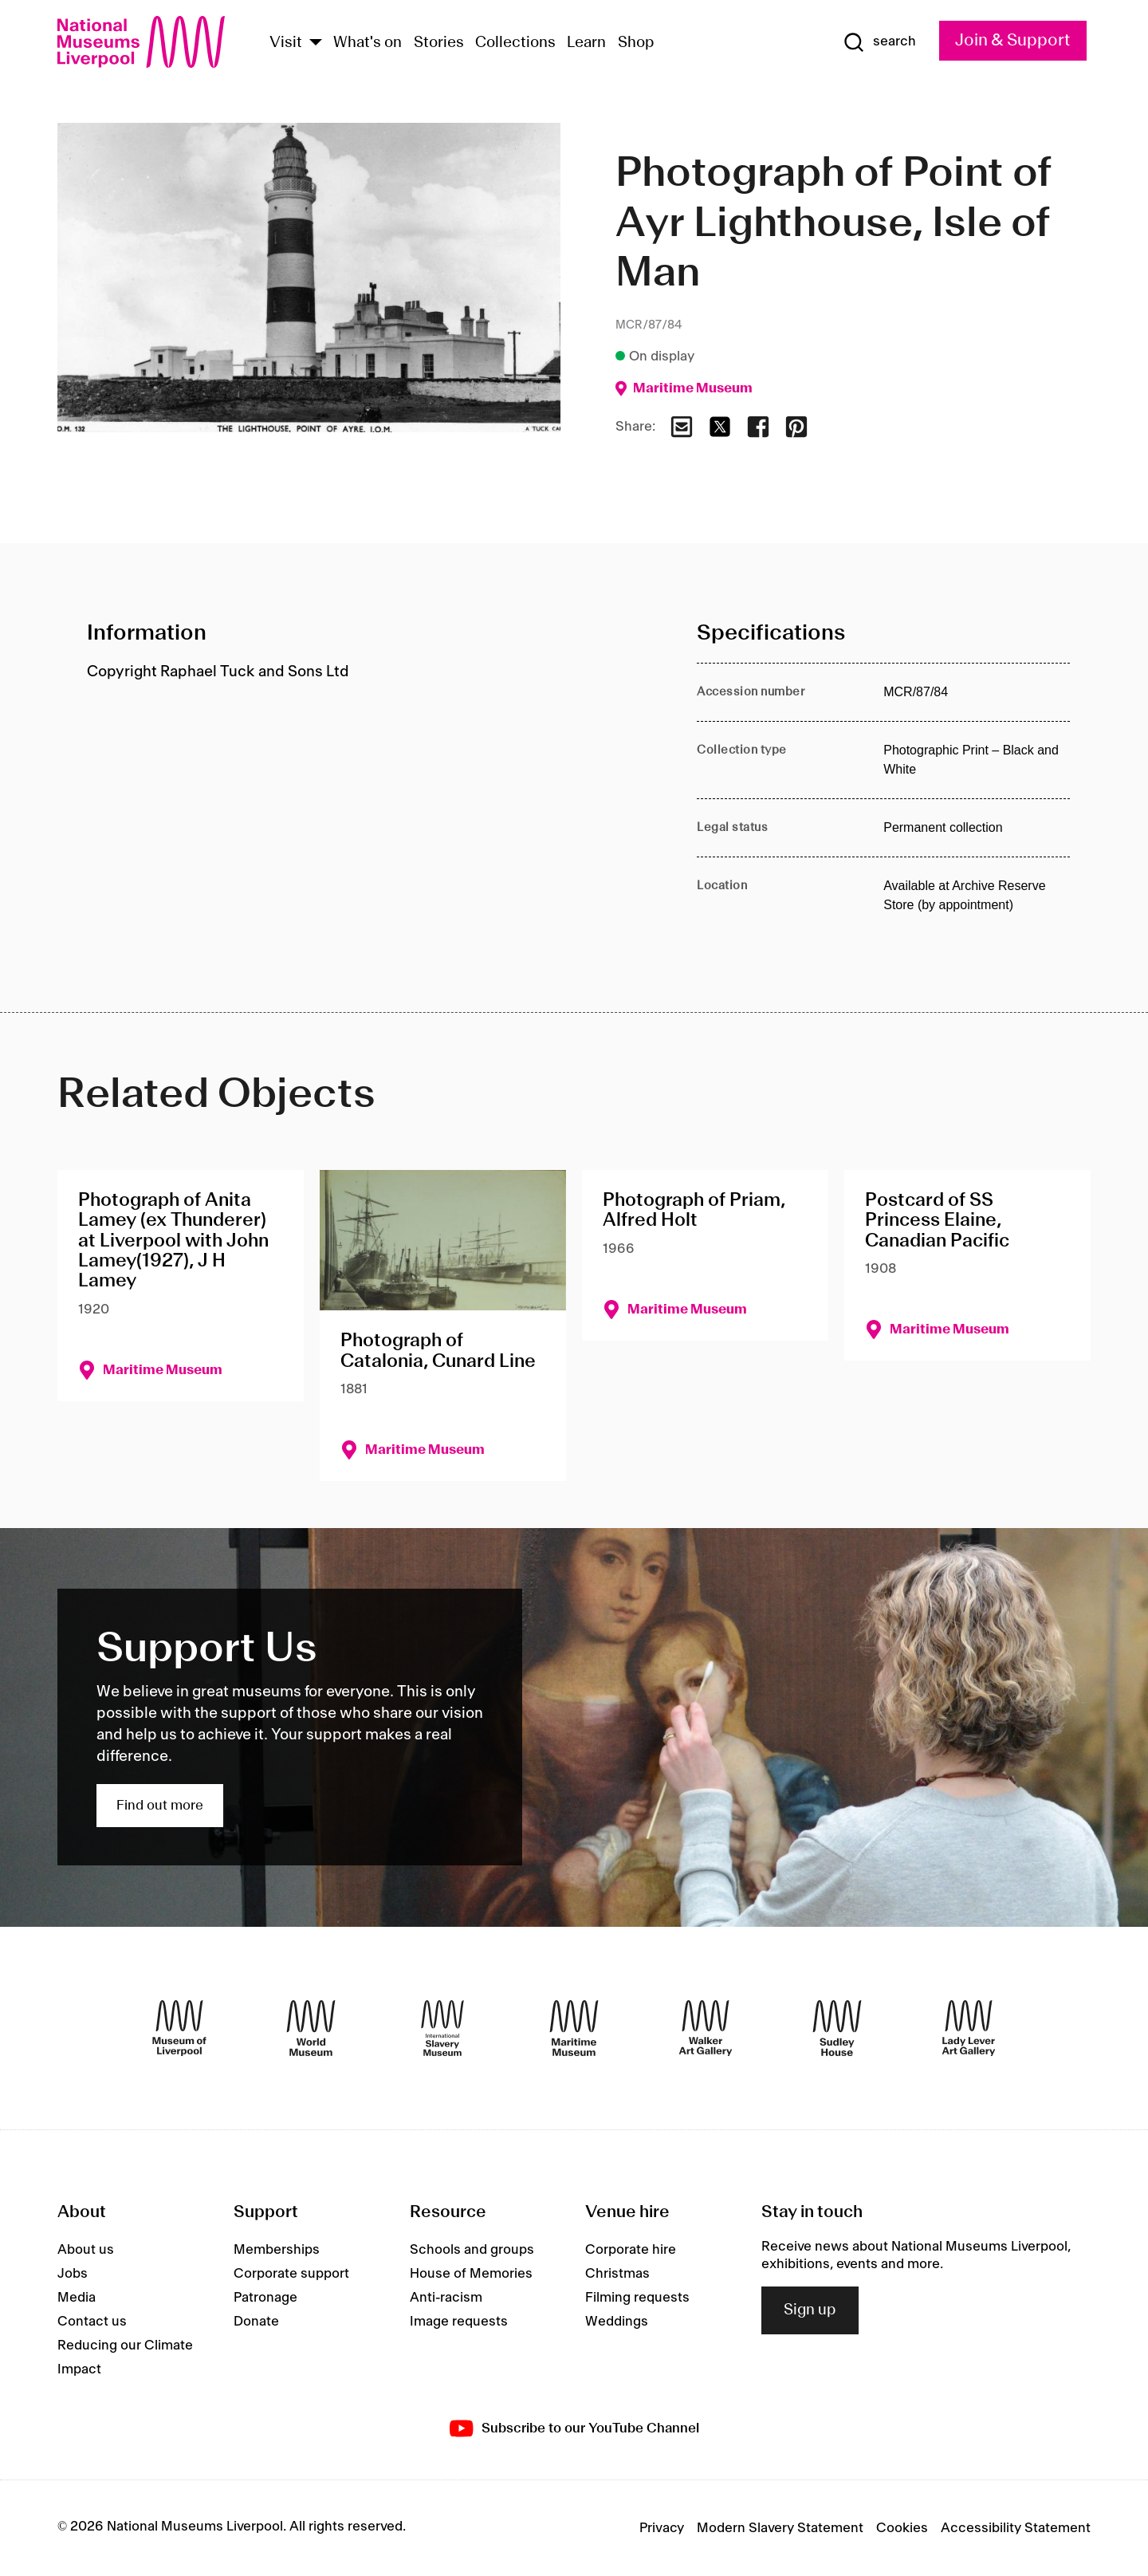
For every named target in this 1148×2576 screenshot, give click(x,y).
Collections (515, 43)
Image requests (459, 2321)
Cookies (902, 2528)
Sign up (810, 2310)
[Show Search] (879, 42)
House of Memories (471, 2274)
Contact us (92, 2321)
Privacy (661, 2528)
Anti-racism (446, 2297)
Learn (586, 43)
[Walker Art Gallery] (705, 2028)
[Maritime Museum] (574, 2028)
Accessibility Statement (1016, 2528)
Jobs (72, 2274)
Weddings (616, 2321)
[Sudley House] (837, 2028)
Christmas (617, 2274)
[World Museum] (311, 2028)
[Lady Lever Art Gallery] (968, 2028)
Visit (285, 43)
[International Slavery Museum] (442, 2028)
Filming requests (637, 2297)
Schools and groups (472, 2250)
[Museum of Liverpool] (179, 2028)
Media (76, 2297)
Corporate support (291, 2274)
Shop (636, 43)
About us (85, 2250)
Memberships (277, 2250)
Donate (256, 2321)
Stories (439, 43)
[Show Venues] (315, 43)
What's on (367, 43)
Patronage (265, 2297)
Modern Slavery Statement (780, 2528)
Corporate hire (630, 2250)
